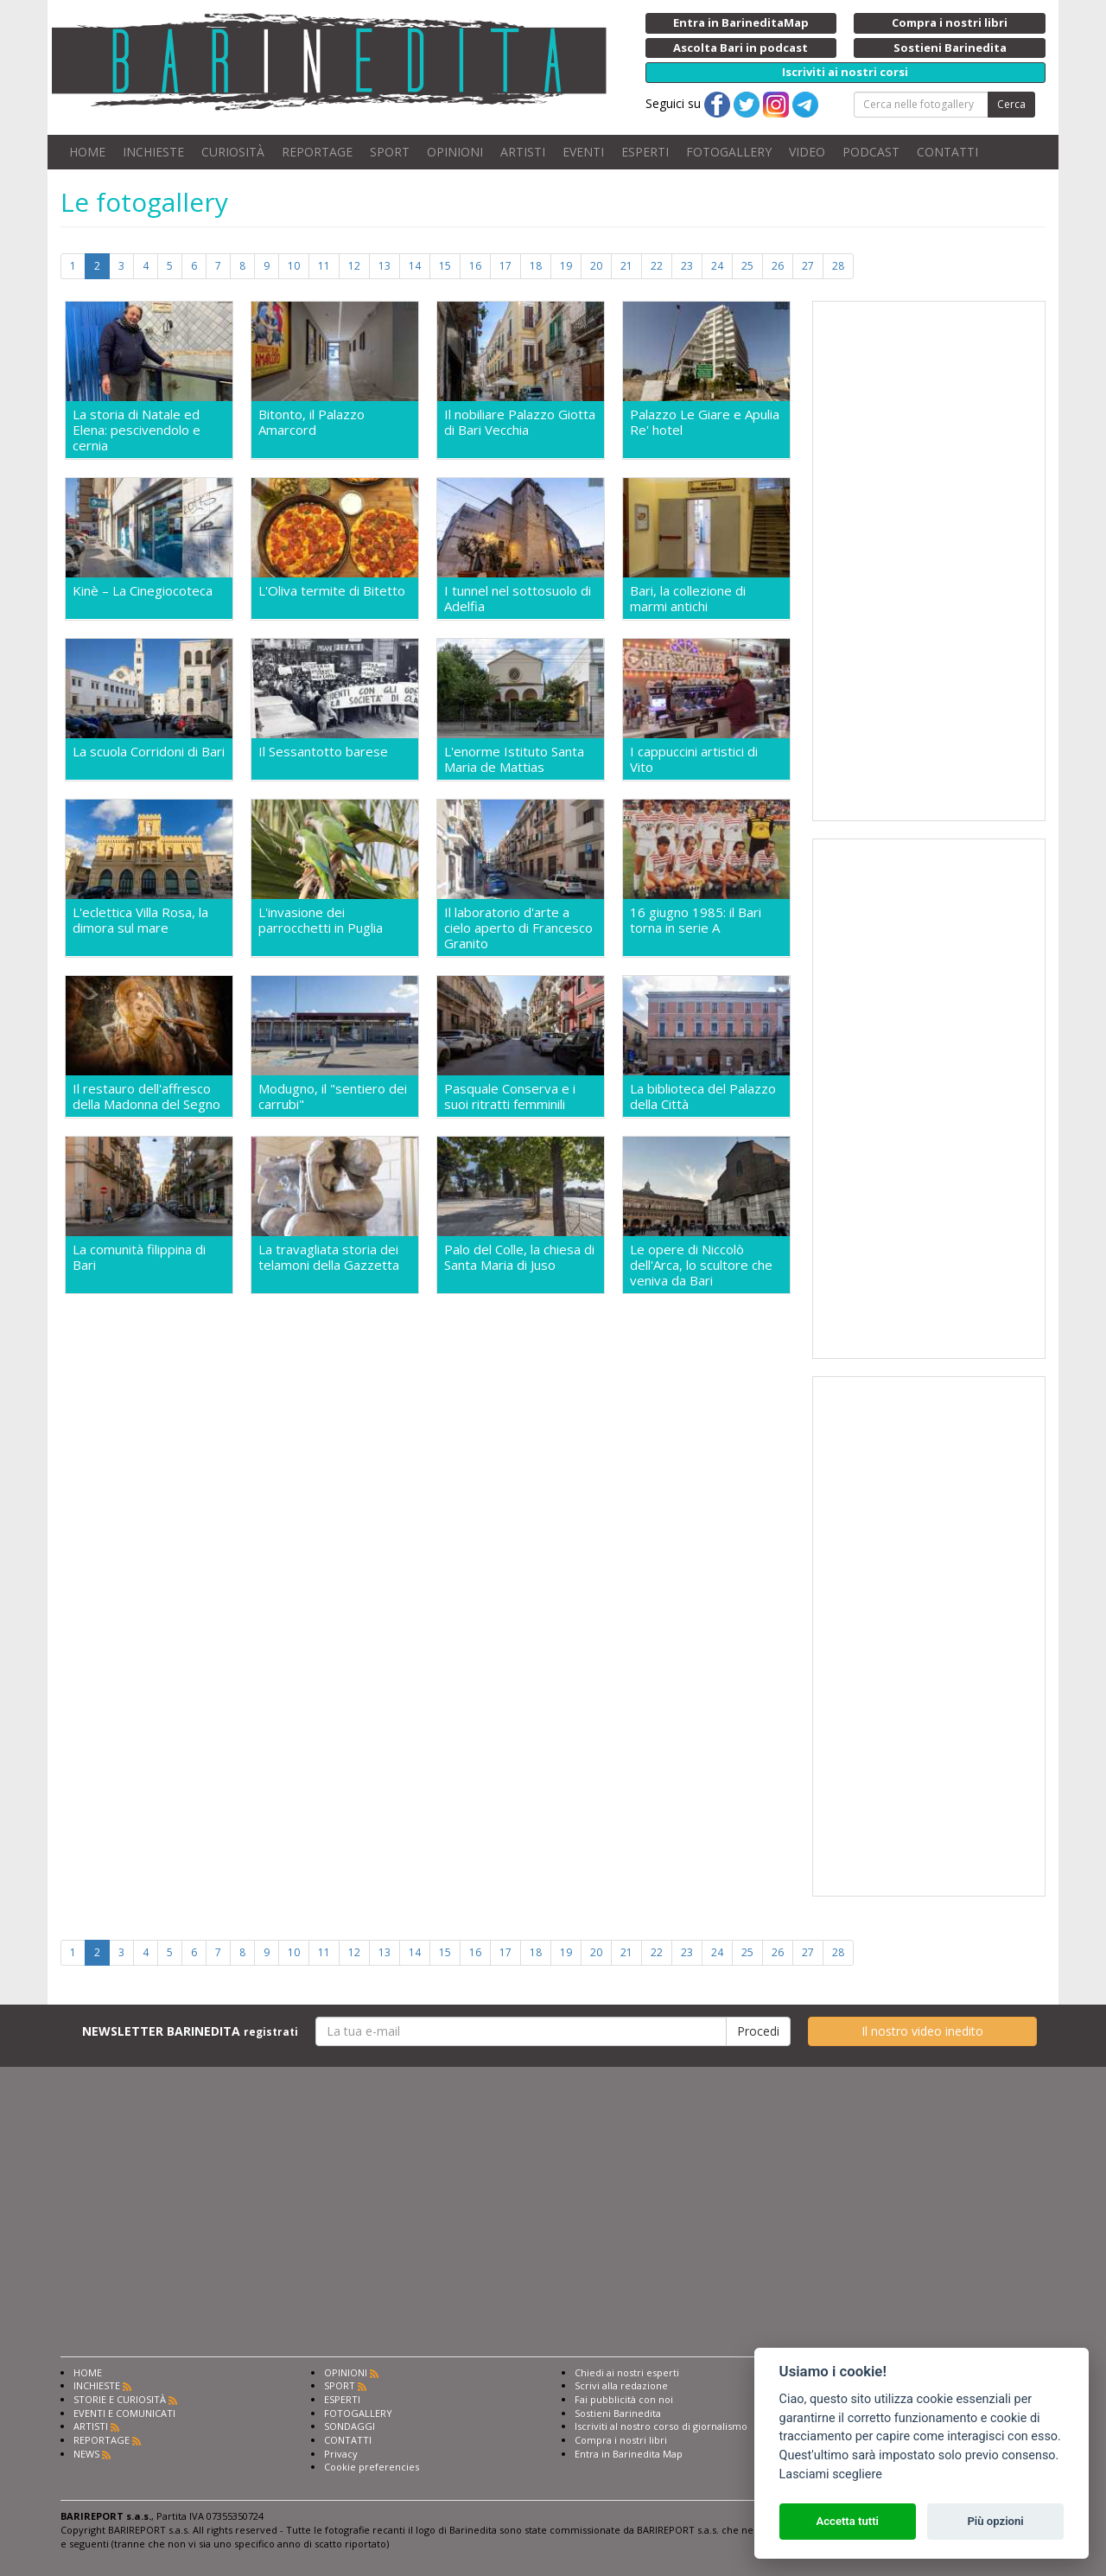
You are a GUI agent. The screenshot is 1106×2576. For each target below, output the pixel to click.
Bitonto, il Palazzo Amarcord (311, 422)
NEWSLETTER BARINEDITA (190, 2031)
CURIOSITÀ (232, 151)
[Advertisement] (929, 561)
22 (657, 265)
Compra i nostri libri (621, 2439)
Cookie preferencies (371, 2466)
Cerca (1011, 104)
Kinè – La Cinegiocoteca (143, 591)
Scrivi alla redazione (621, 2385)
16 (475, 265)
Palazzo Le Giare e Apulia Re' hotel (704, 422)
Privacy (341, 2453)
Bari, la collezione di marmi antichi (688, 598)
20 (596, 265)
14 (415, 265)
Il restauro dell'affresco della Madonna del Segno (146, 1096)
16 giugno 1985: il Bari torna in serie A (695, 920)
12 (354, 265)
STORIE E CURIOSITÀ (119, 2399)
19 (566, 265)
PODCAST (870, 151)
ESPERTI (645, 151)
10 (294, 265)
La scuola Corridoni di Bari (149, 751)
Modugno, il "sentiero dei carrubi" (332, 1096)
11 (324, 265)
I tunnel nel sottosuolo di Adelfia (517, 598)
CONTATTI (947, 151)
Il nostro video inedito (922, 2031)
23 (687, 265)
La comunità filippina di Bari (139, 1257)
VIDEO (807, 151)
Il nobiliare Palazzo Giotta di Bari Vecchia (519, 422)
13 (384, 265)
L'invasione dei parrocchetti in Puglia (320, 920)
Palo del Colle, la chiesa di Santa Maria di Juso (519, 1257)
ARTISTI (522, 151)
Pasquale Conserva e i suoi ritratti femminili (509, 1096)
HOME (87, 151)
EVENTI (583, 151)
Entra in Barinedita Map (629, 2453)
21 (626, 265)
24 (717, 265)
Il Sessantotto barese (323, 751)
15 (445, 265)
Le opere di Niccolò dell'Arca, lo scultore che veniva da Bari (701, 1264)
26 (778, 265)
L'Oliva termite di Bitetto (331, 591)
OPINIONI (455, 151)
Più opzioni (995, 2521)
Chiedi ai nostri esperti (627, 2372)
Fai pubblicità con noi (624, 2399)
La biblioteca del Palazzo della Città (703, 1096)
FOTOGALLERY (729, 151)
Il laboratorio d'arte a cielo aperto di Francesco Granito (518, 927)
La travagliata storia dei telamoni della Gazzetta (328, 1257)
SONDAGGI (349, 2426)
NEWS (86, 2453)
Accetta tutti (847, 2521)
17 (505, 265)
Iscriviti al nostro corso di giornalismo (661, 2426)
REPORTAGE (317, 151)
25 (747, 265)
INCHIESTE (153, 151)
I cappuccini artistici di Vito (694, 759)
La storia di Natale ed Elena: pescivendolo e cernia (136, 429)
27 (808, 265)
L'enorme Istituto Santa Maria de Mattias (514, 759)
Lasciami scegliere (830, 2474)
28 (838, 265)
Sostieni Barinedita (618, 2413)
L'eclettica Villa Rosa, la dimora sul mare (140, 920)
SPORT (390, 151)
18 (536, 265)
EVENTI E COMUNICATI (124, 2413)
